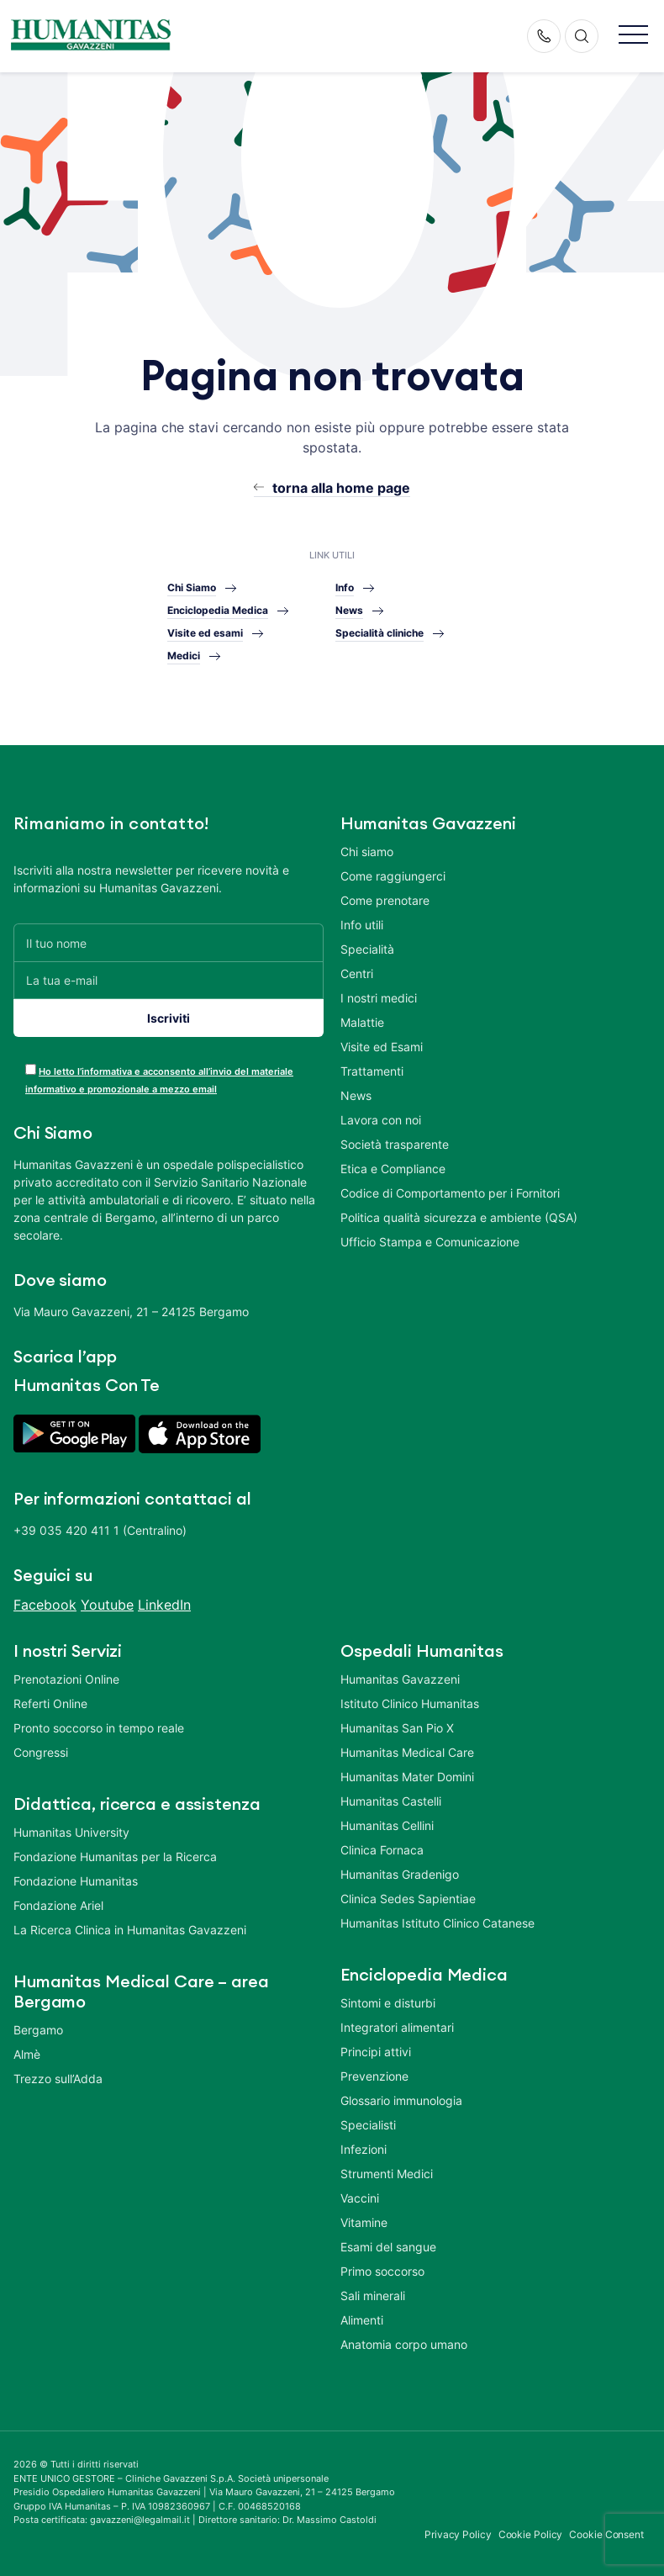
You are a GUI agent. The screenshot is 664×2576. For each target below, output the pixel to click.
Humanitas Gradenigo (399, 1874)
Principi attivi (375, 2051)
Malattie (362, 1022)
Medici (183, 655)
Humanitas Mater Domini (407, 1776)
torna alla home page (341, 487)
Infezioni (363, 2149)
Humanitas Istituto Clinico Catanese (437, 1923)
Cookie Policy (530, 2534)
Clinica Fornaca (382, 1850)
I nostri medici (378, 998)
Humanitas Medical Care (407, 1752)
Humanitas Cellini (387, 1825)
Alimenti (361, 2320)
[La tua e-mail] (168, 980)
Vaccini (359, 2198)
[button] (633, 35)
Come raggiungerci (392, 876)
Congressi (40, 1752)
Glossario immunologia (401, 2100)
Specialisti (368, 2125)
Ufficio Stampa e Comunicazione (429, 1242)
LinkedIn (164, 1604)
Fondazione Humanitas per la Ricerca (115, 1856)
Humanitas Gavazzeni (400, 1679)
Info (344, 587)
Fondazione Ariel (58, 1905)
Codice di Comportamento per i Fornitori (450, 1193)
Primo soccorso (382, 2271)
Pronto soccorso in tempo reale (98, 1728)
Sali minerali (372, 2295)
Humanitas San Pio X (397, 1728)
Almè (26, 2054)
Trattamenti (371, 1071)
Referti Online (50, 1703)
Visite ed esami (205, 633)
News (349, 610)
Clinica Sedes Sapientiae (408, 1898)
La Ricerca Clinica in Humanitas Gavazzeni (129, 1930)
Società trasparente (394, 1144)
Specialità (367, 949)
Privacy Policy (458, 2534)
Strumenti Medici (386, 2173)
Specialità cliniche (379, 633)
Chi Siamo (191, 587)
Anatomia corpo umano (403, 2344)
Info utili (361, 925)
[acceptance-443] (30, 1069)
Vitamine (363, 2222)
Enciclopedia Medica (217, 610)
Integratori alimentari (397, 2027)
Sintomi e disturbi (387, 2003)
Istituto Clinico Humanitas (409, 1703)
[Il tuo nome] (168, 942)
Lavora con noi (380, 1120)
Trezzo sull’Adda (58, 2078)
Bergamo (38, 2030)
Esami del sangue (388, 2247)
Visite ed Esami (381, 1046)
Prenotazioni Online (66, 1679)
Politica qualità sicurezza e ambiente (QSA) (458, 1217)
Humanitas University (71, 1832)
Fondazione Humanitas (75, 1881)
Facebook (44, 1604)
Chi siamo (366, 851)
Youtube (107, 1604)
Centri (356, 973)
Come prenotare (384, 900)
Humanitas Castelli (390, 1801)
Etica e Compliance (392, 1168)
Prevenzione (374, 2076)
